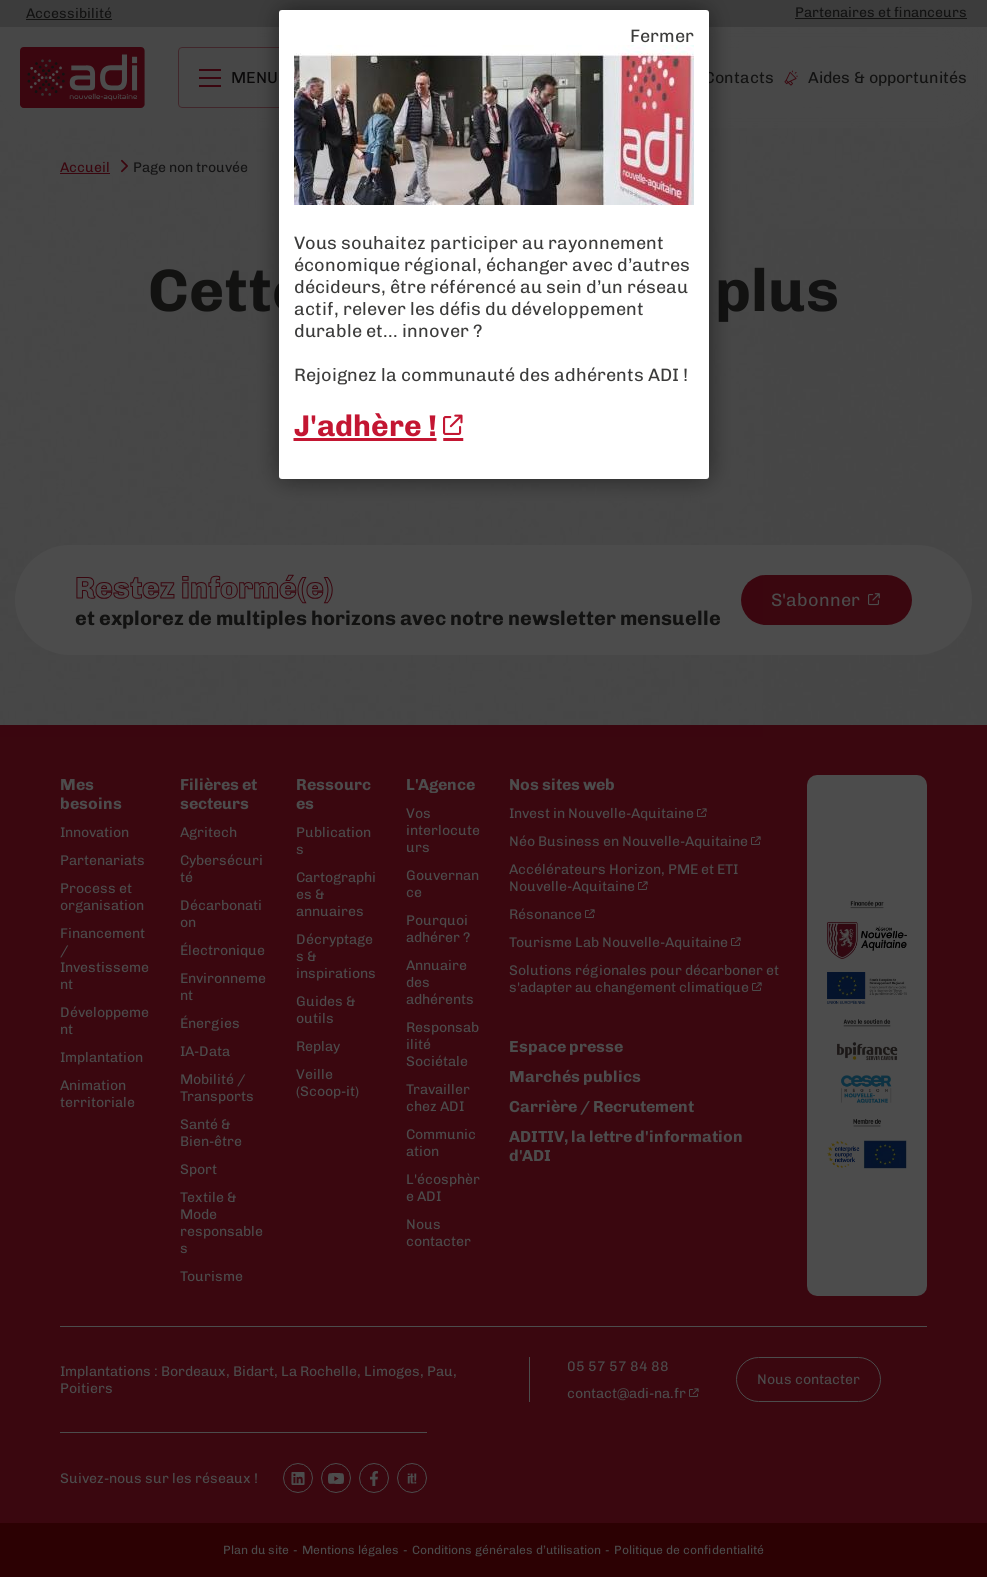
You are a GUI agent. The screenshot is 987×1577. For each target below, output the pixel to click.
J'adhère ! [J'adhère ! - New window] (365, 426)
